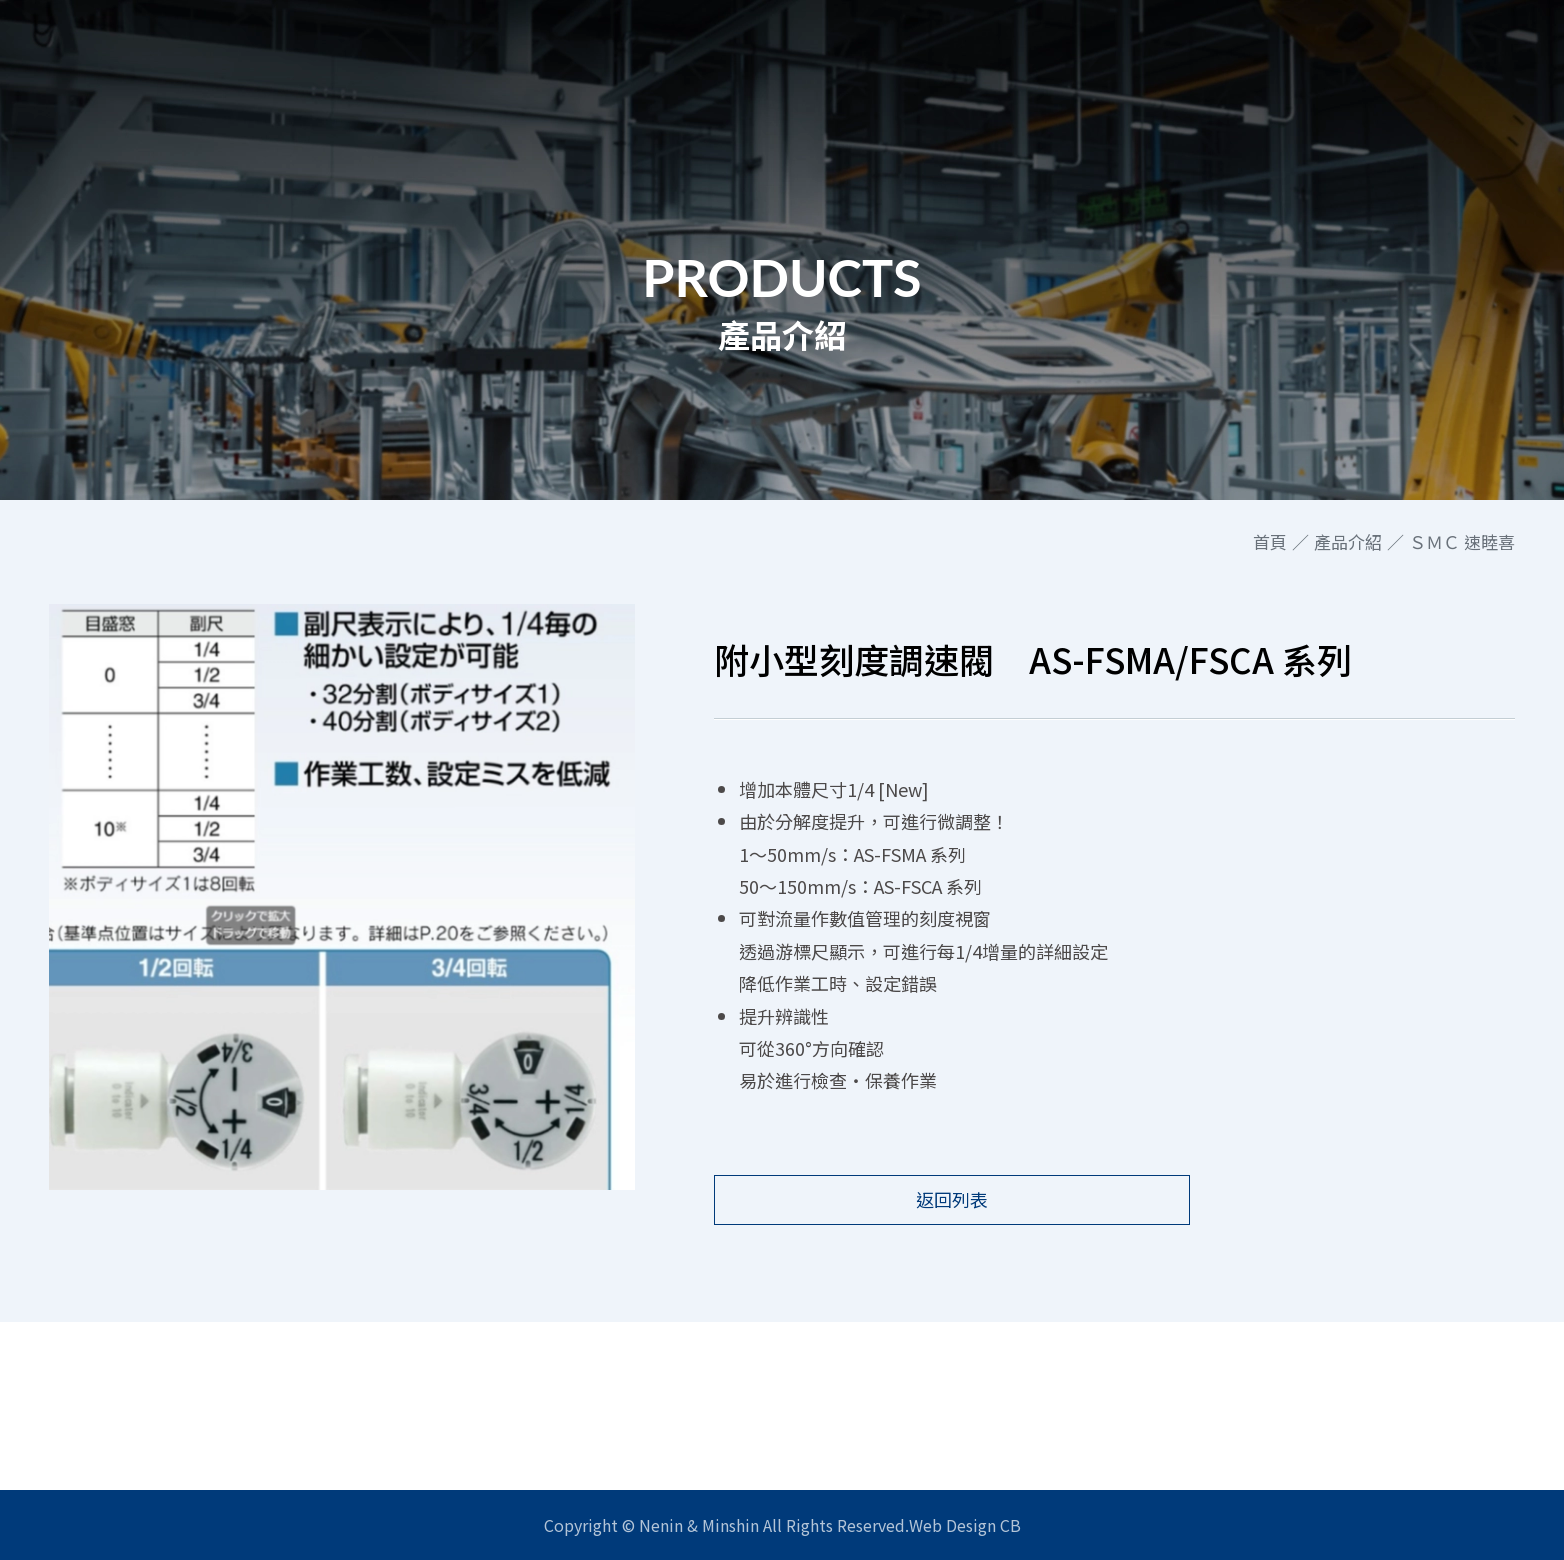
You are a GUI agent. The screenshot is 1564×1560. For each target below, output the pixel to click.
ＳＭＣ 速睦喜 (1462, 542)
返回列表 (907, 1199)
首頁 (1270, 542)
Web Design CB (965, 1525)
